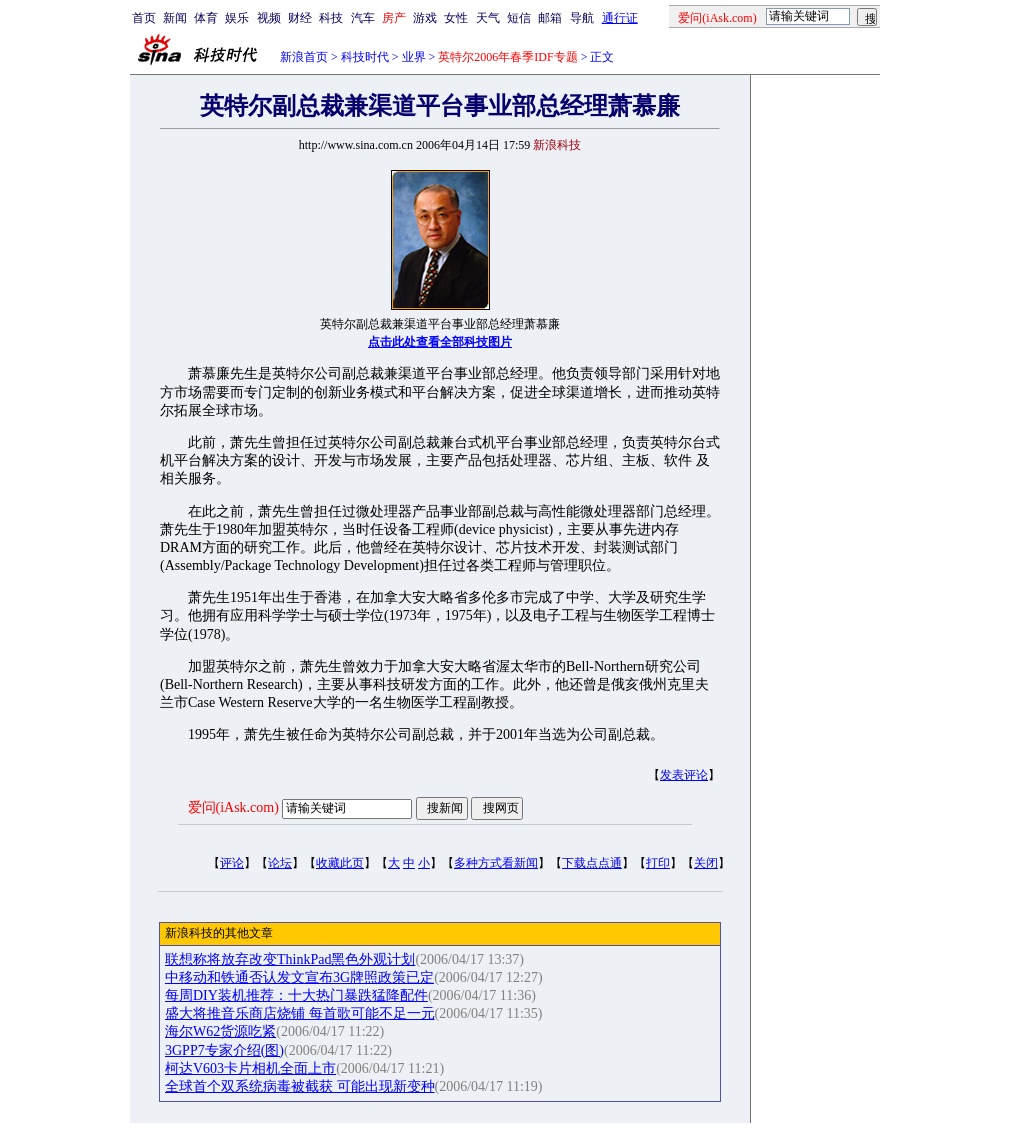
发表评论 (684, 775)
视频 (269, 18)
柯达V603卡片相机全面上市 (250, 1068)
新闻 (175, 18)
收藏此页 (340, 863)
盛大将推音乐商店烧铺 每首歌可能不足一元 (300, 1013)
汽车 (363, 18)
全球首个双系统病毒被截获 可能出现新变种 (300, 1086)
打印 (658, 863)
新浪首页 (304, 57)
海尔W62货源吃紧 (220, 1031)
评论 (232, 863)
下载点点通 (592, 863)
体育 (206, 18)
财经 (300, 18)
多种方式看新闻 (496, 863)
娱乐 (237, 18)
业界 (414, 57)
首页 (144, 18)
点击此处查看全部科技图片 (440, 342)
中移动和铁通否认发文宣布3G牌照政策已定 (299, 977)
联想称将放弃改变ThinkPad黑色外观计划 (290, 959)
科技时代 (365, 57)
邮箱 (550, 18)
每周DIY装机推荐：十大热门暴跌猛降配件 (296, 995)
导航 (582, 18)
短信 (519, 18)
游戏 (425, 18)
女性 (456, 18)
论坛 (280, 863)
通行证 (620, 18)
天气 (488, 18)
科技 (331, 18)
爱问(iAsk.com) (233, 807)
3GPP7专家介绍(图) (224, 1050)
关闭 (706, 863)
